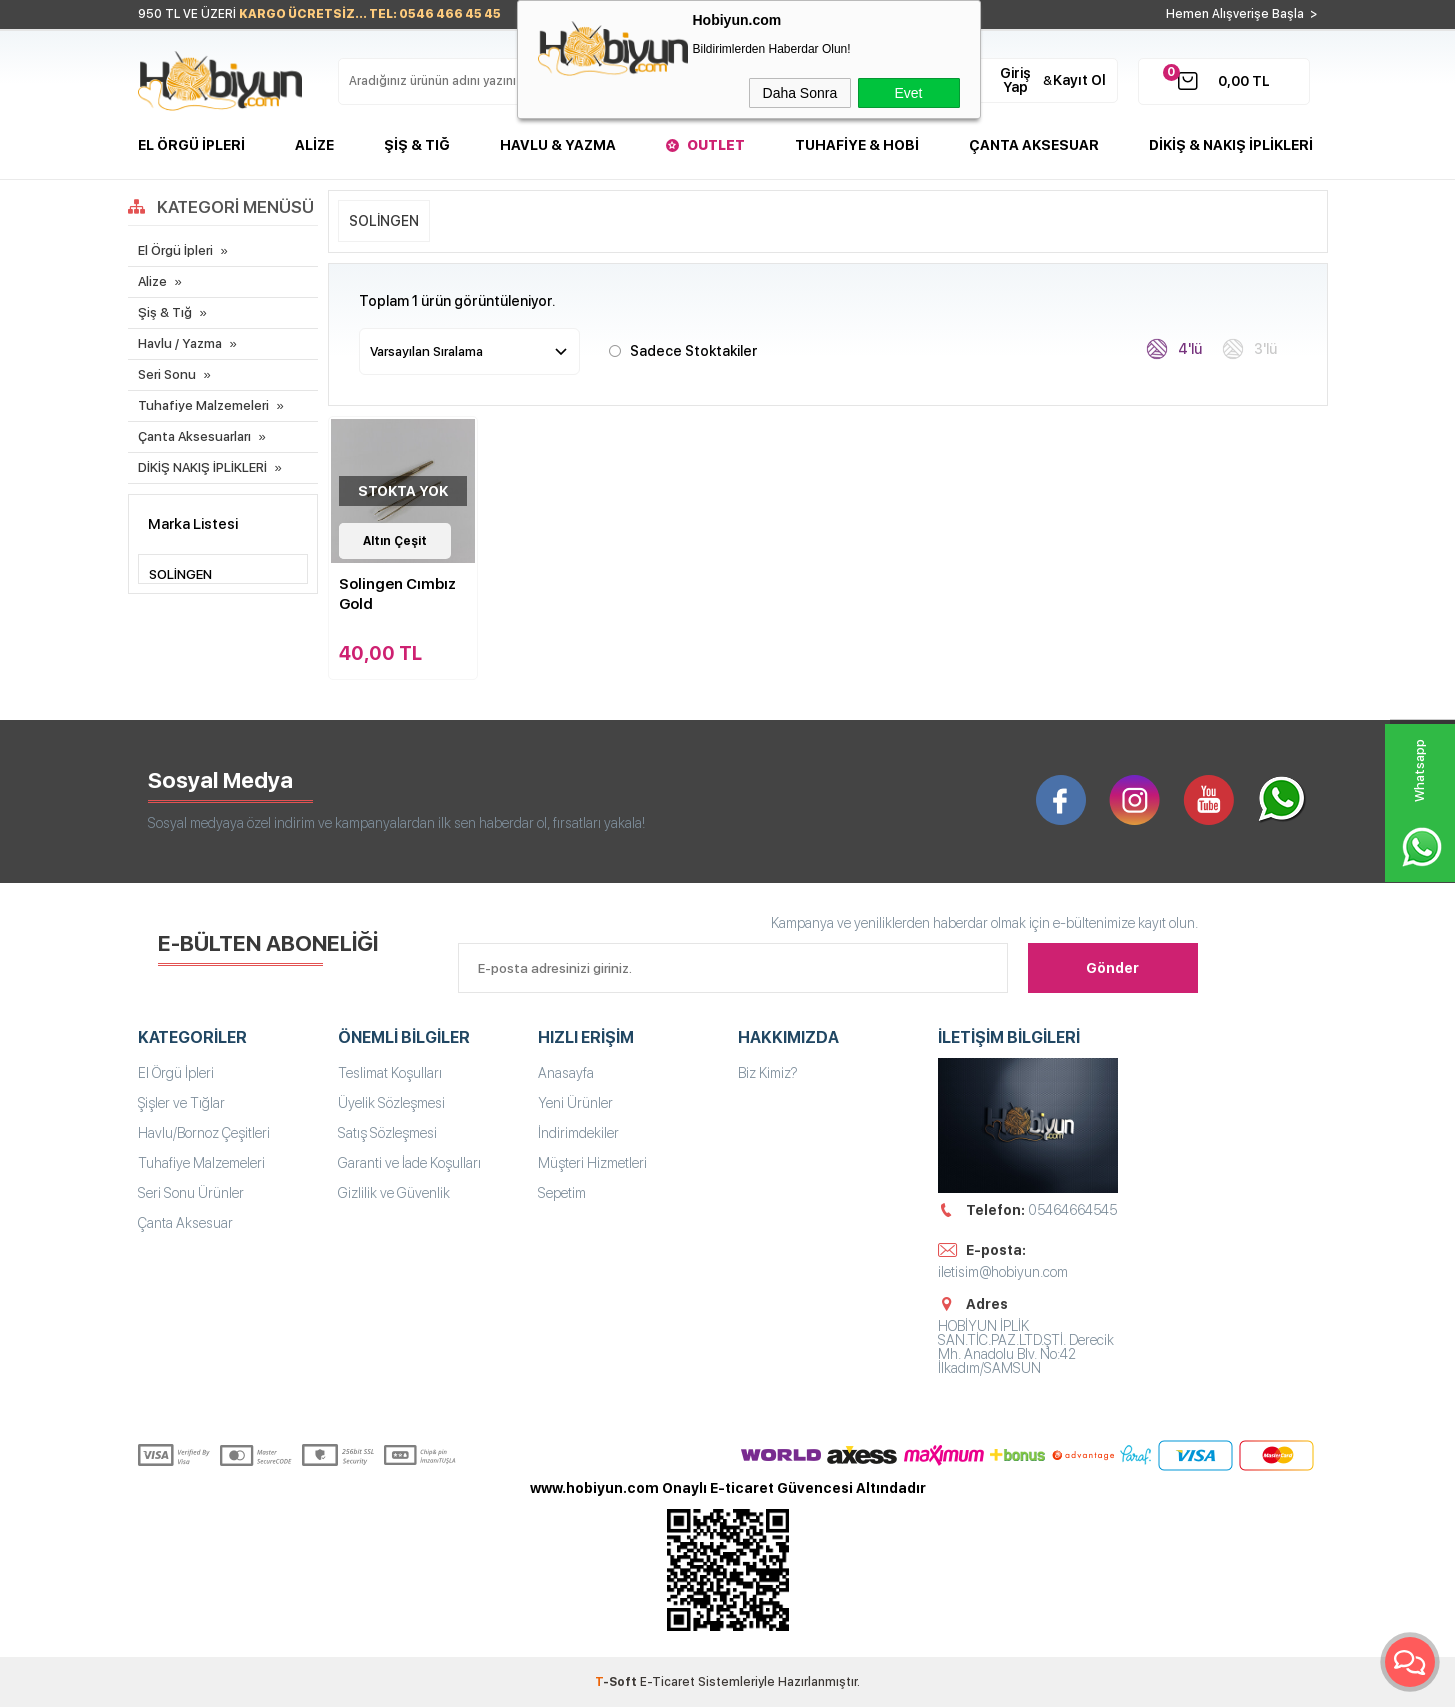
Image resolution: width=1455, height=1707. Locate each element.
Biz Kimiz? (768, 1073)
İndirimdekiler (578, 1133)
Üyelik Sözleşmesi (391, 1103)
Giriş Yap (1015, 80)
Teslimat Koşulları (390, 1073)
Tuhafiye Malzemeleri (203, 405)
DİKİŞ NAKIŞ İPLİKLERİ (202, 467)
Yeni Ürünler (575, 1103)
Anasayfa (566, 1073)
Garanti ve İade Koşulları (409, 1163)
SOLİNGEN (384, 221)
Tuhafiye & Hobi (857, 145)
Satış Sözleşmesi (387, 1133)
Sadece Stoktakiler (683, 349)
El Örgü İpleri (191, 145)
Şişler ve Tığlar (181, 1103)
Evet (908, 93)
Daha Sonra (800, 93)
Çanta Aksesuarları (194, 436)
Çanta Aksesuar (1034, 145)
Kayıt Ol (1079, 80)
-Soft (617, 1682)
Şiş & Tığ (417, 145)
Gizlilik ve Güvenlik (394, 1193)
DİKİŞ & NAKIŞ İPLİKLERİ (1231, 145)
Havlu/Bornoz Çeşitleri (204, 1133)
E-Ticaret (667, 1682)
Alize (314, 145)
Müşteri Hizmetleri (592, 1163)
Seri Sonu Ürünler (191, 1193)
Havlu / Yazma (180, 343)
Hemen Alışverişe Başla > (1242, 14)
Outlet (716, 145)
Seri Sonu (167, 374)
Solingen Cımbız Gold (397, 594)
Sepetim (562, 1193)
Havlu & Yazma (558, 145)
